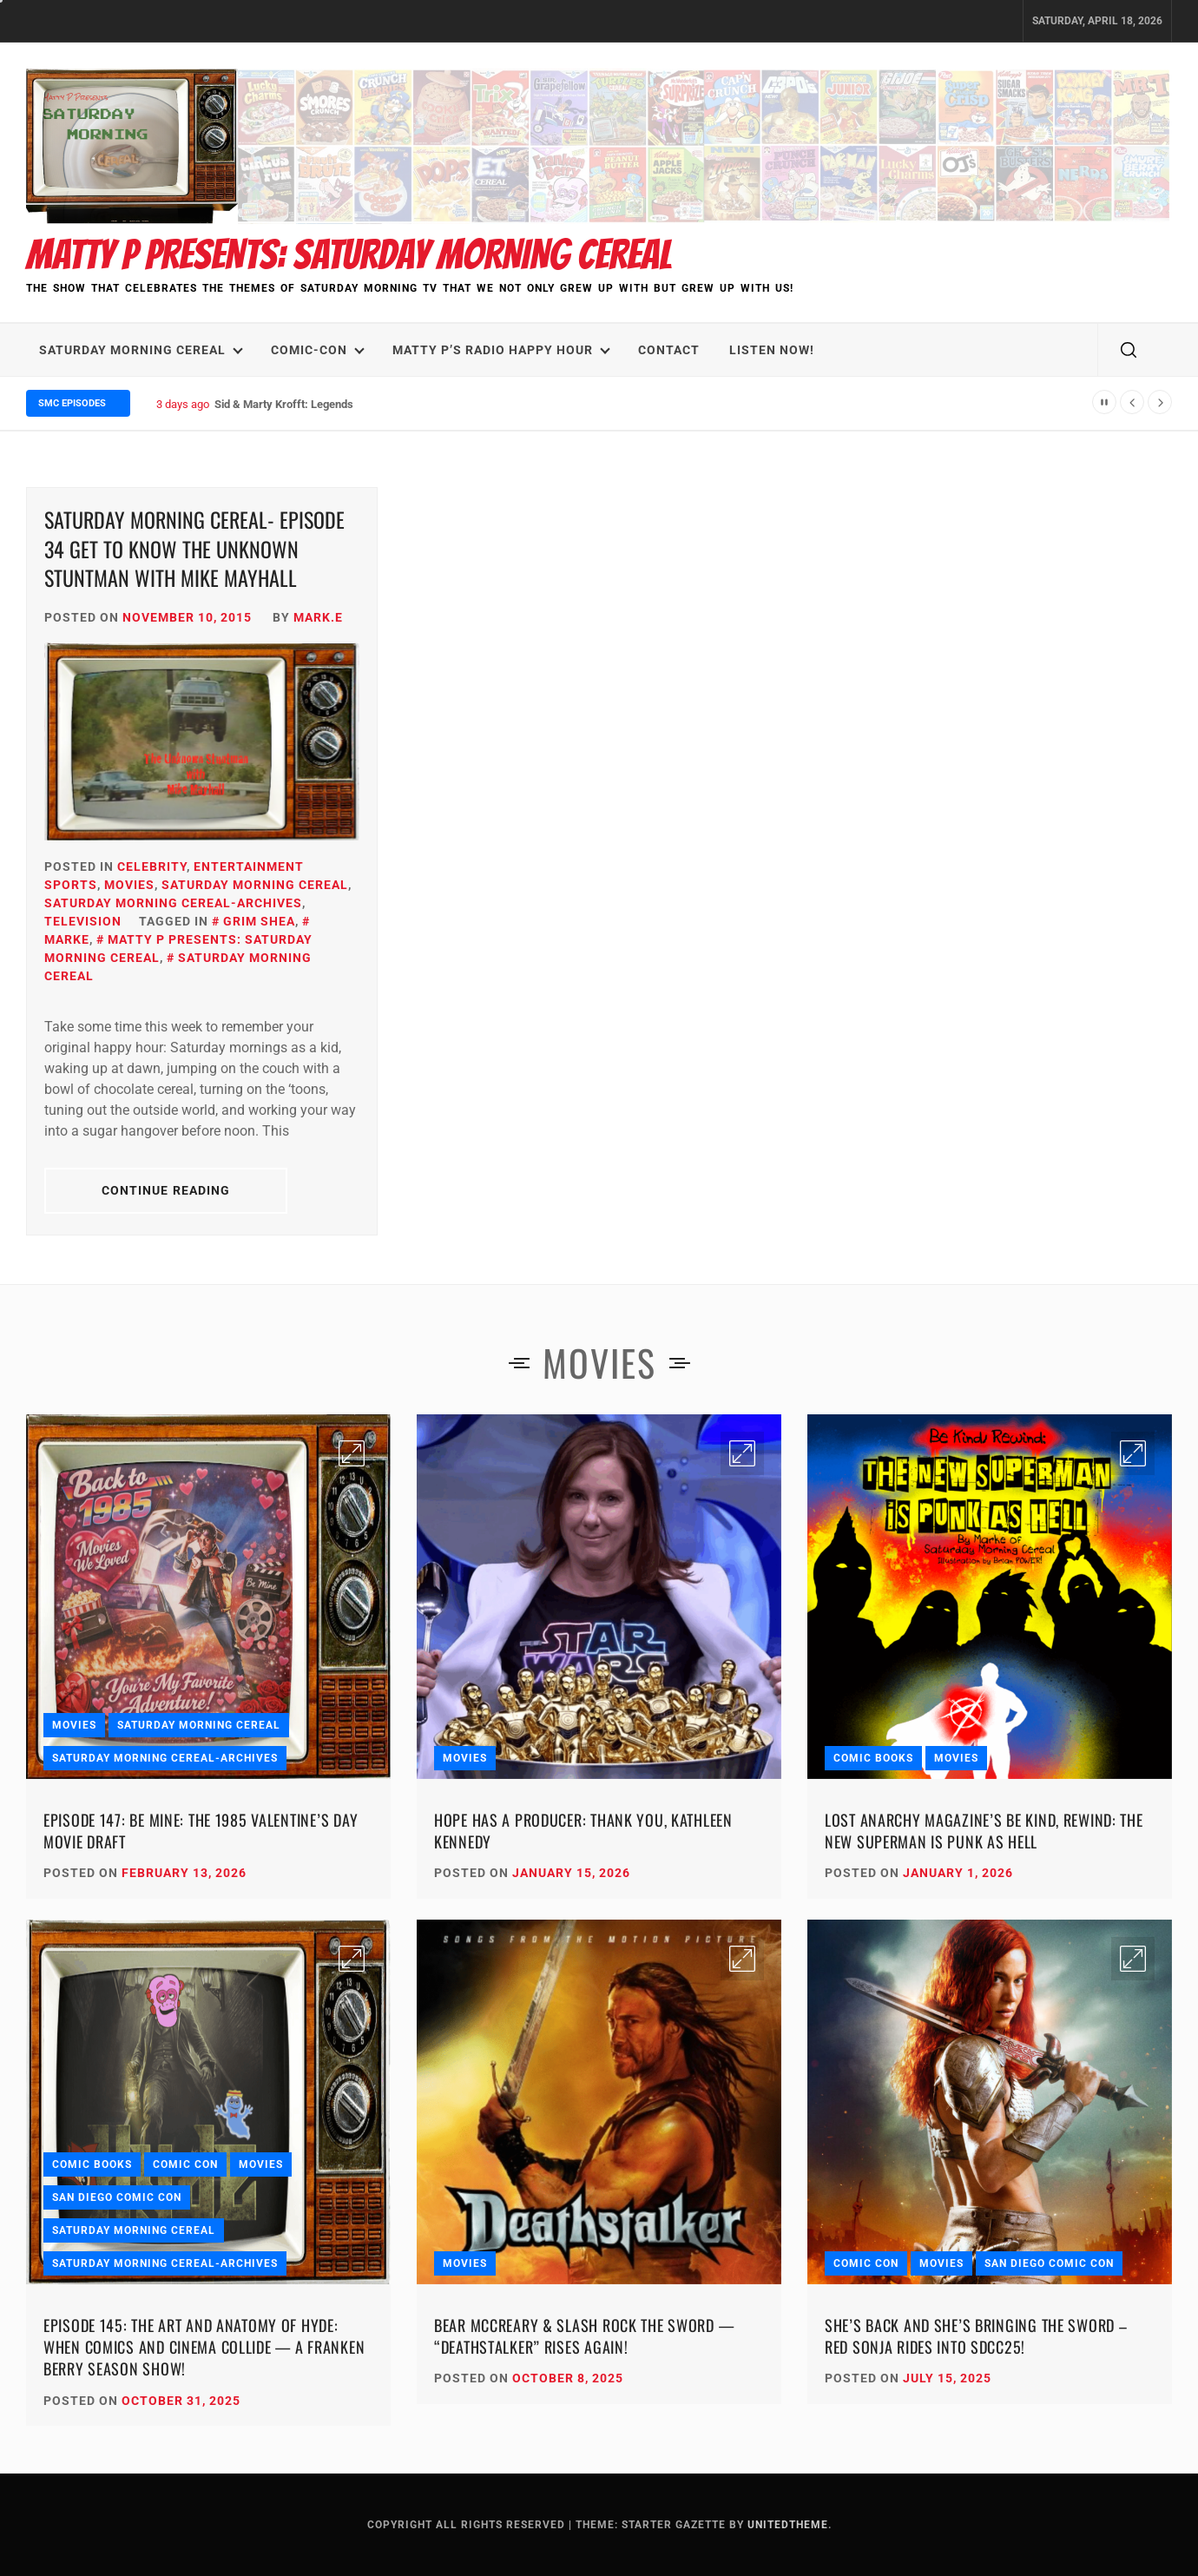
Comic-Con (318, 350)
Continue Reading (166, 1190)
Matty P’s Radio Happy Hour (501, 350)
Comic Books (873, 1758)
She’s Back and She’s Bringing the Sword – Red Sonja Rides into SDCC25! (976, 2336)
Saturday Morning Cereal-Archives (173, 903)
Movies (129, 885)
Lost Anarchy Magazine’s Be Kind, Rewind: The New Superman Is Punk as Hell (984, 1830)
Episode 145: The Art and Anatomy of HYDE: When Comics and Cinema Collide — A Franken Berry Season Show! (204, 2347)
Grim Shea (259, 921)
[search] (1128, 350)
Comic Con (185, 2164)
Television (83, 921)
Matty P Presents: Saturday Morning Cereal (349, 255)
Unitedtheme (787, 2525)
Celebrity (152, 866)
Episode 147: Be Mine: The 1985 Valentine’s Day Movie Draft (201, 1830)
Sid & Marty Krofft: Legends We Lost (305, 404)
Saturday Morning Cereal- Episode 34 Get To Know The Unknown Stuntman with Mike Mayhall (194, 548)
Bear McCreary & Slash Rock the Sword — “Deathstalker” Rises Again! (584, 2336)
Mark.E (318, 617)
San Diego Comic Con (116, 2197)
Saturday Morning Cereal (141, 350)
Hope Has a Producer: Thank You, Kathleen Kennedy (583, 1830)
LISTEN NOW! (771, 350)
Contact (669, 350)
